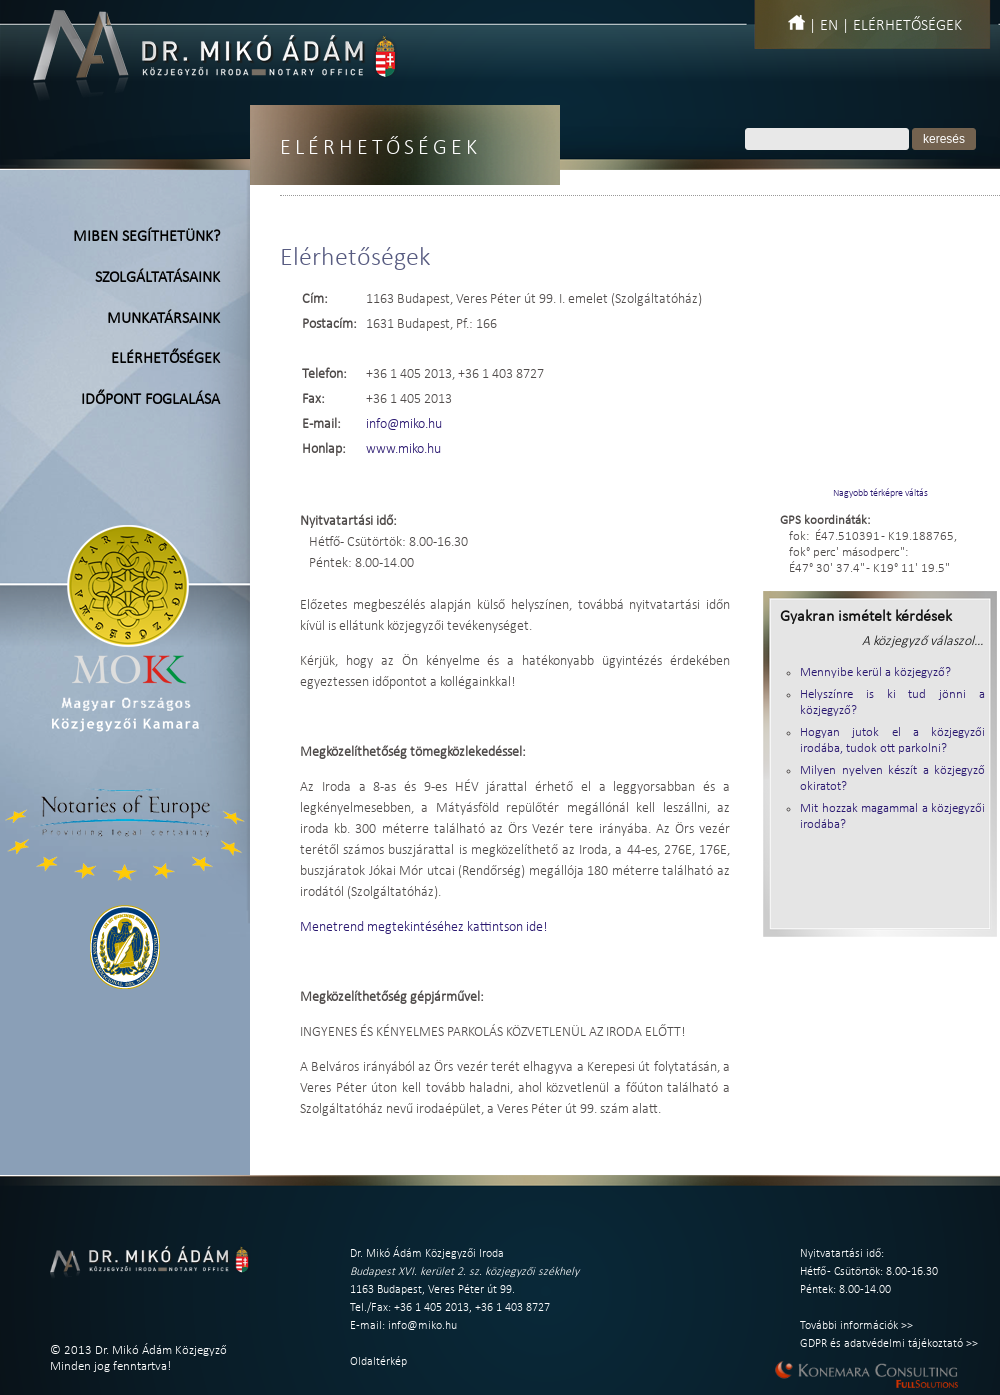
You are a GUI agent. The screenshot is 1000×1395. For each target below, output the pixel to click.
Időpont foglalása (150, 400)
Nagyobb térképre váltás (880, 493)
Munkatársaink (163, 319)
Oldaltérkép (378, 1362)
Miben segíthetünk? (146, 237)
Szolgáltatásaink (157, 278)
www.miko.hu (403, 449)
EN (829, 26)
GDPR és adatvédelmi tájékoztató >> (889, 1344)
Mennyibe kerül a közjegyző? (875, 672)
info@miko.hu (404, 424)
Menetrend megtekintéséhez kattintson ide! (424, 927)
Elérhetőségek (907, 26)
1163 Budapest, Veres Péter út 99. (432, 1290)
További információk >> (856, 1326)
